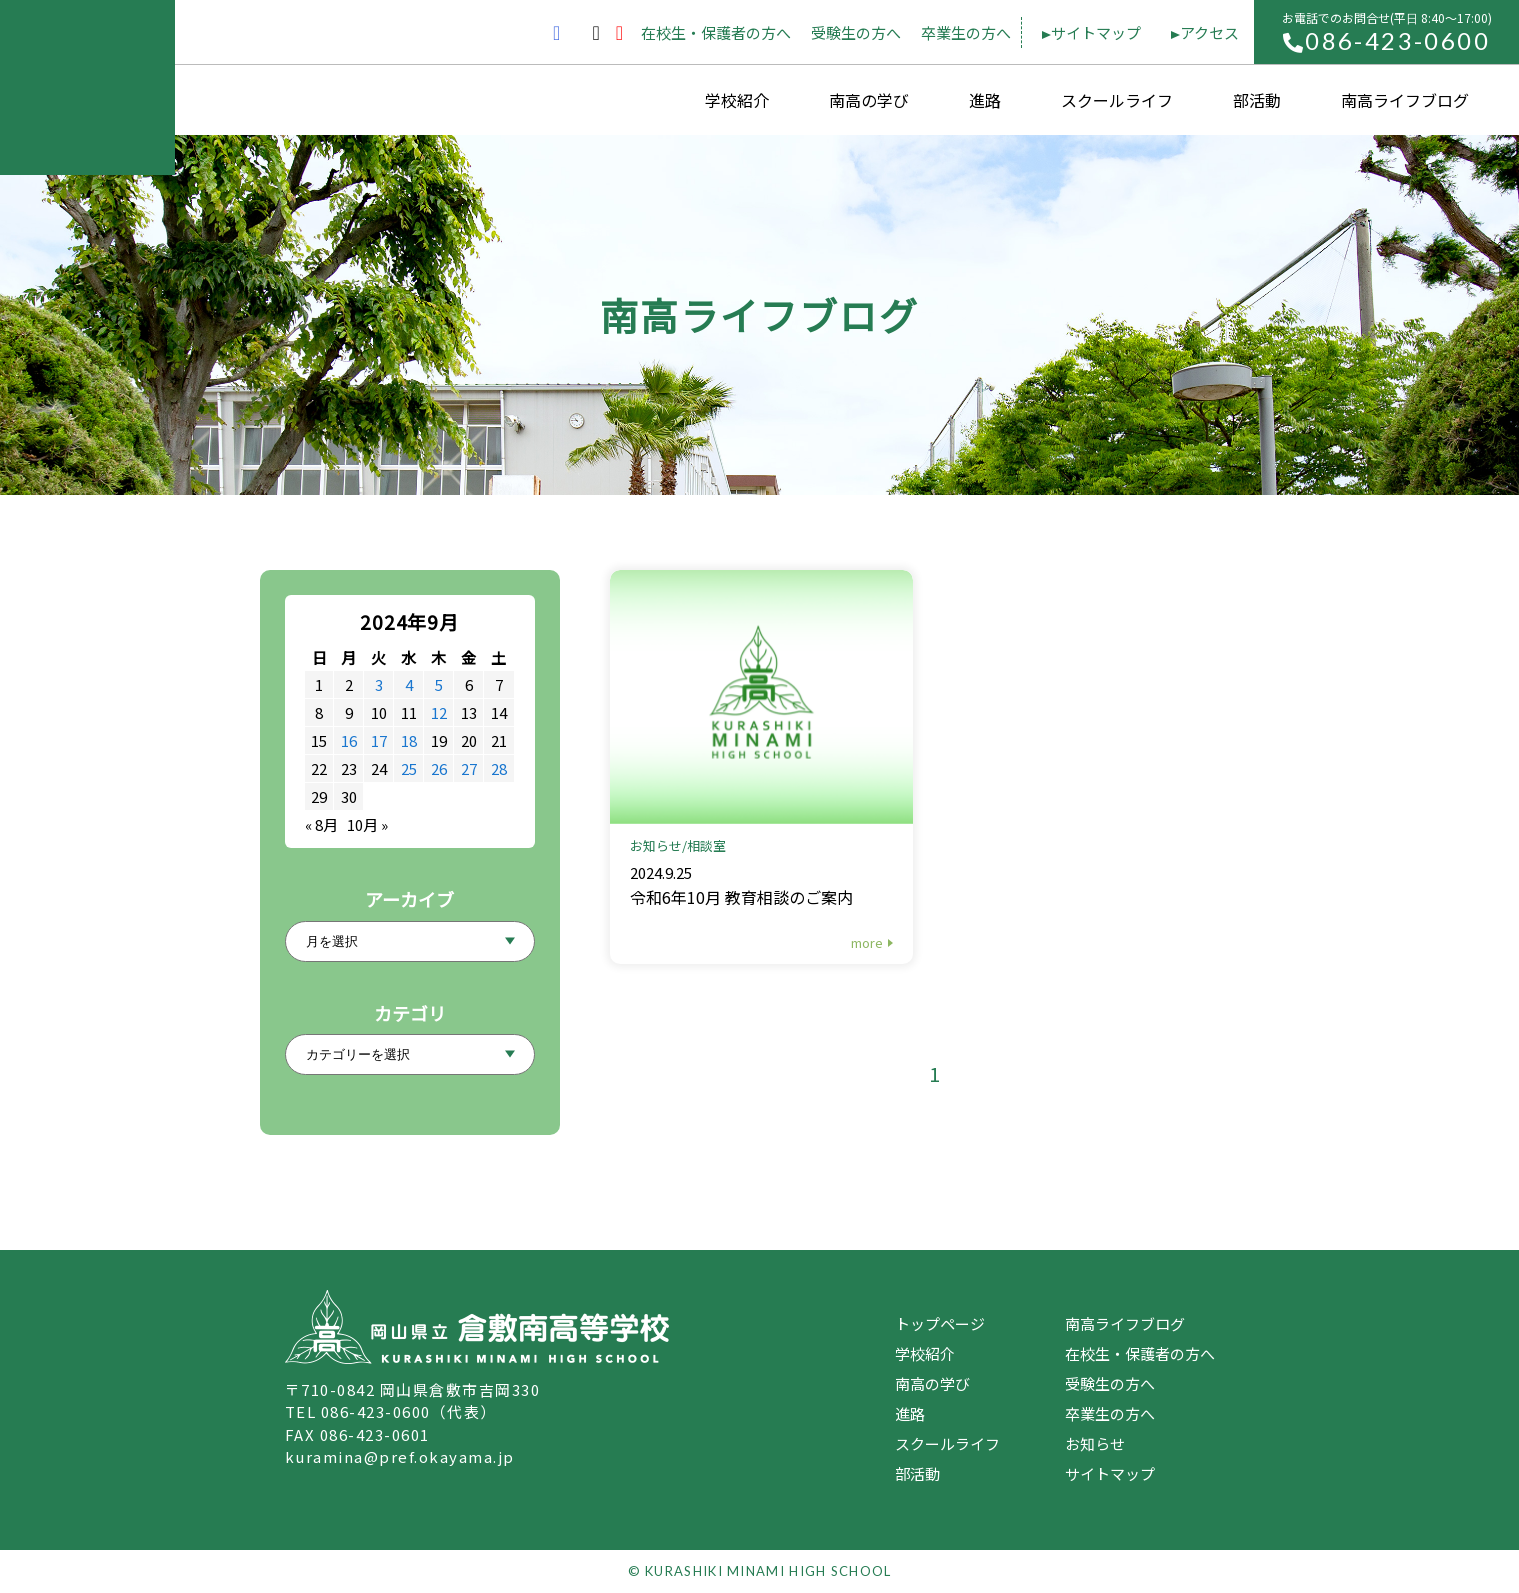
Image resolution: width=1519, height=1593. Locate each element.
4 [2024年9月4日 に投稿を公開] (409, 684)
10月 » (367, 824)
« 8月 (321, 824)
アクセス (1209, 32)
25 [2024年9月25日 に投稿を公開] (409, 768)
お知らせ (1095, 1443)
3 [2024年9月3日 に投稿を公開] (379, 684)
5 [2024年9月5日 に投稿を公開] (439, 684)
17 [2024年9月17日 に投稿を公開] (379, 740)
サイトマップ (1096, 32)
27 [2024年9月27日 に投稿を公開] (469, 768)
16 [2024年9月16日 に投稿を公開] (349, 740)
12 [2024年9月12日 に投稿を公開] (439, 712)
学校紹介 (737, 100)
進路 (985, 100)
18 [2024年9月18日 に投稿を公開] (409, 740)
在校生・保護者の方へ (716, 32)
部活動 (1257, 100)
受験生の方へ (856, 32)
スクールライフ (1117, 100)
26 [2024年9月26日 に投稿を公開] (439, 768)
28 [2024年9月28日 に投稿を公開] (499, 768)
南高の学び (869, 100)
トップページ (940, 1323)
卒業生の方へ (966, 32)
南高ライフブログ (1405, 100)
